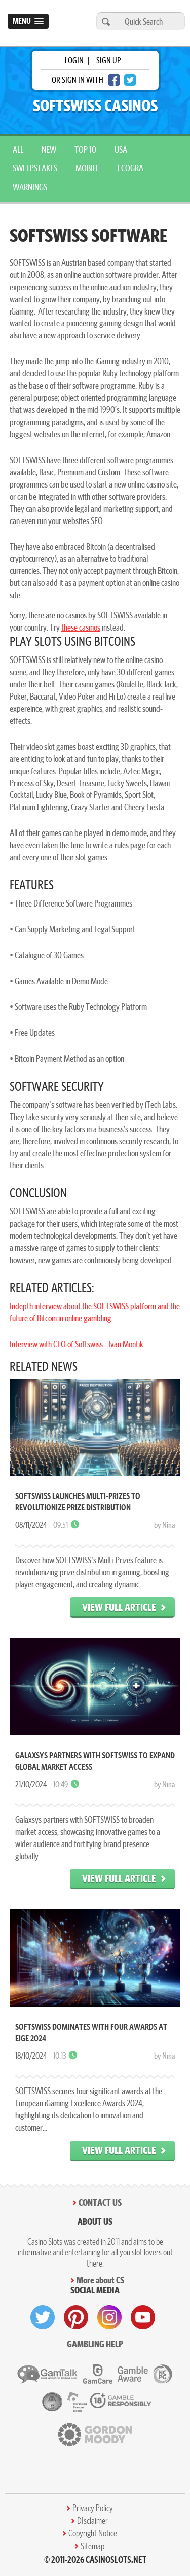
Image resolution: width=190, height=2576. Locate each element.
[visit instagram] (109, 2317)
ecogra (130, 168)
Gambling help (95, 2344)
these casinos (80, 627)
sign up (108, 60)
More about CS (100, 2280)
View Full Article (119, 1607)
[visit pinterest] (76, 2317)
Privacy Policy (92, 2508)
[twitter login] (130, 80)
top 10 (85, 149)
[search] (104, 21)
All (18, 149)
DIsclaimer (92, 2521)
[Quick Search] (148, 21)
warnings (30, 187)
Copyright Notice (92, 2533)
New (49, 149)
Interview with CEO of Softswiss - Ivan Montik (76, 1344)
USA (121, 149)
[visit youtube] (143, 2317)
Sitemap (92, 2546)
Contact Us (100, 2202)
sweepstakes (35, 168)
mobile (87, 168)
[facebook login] (114, 80)
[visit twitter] (42, 2317)
